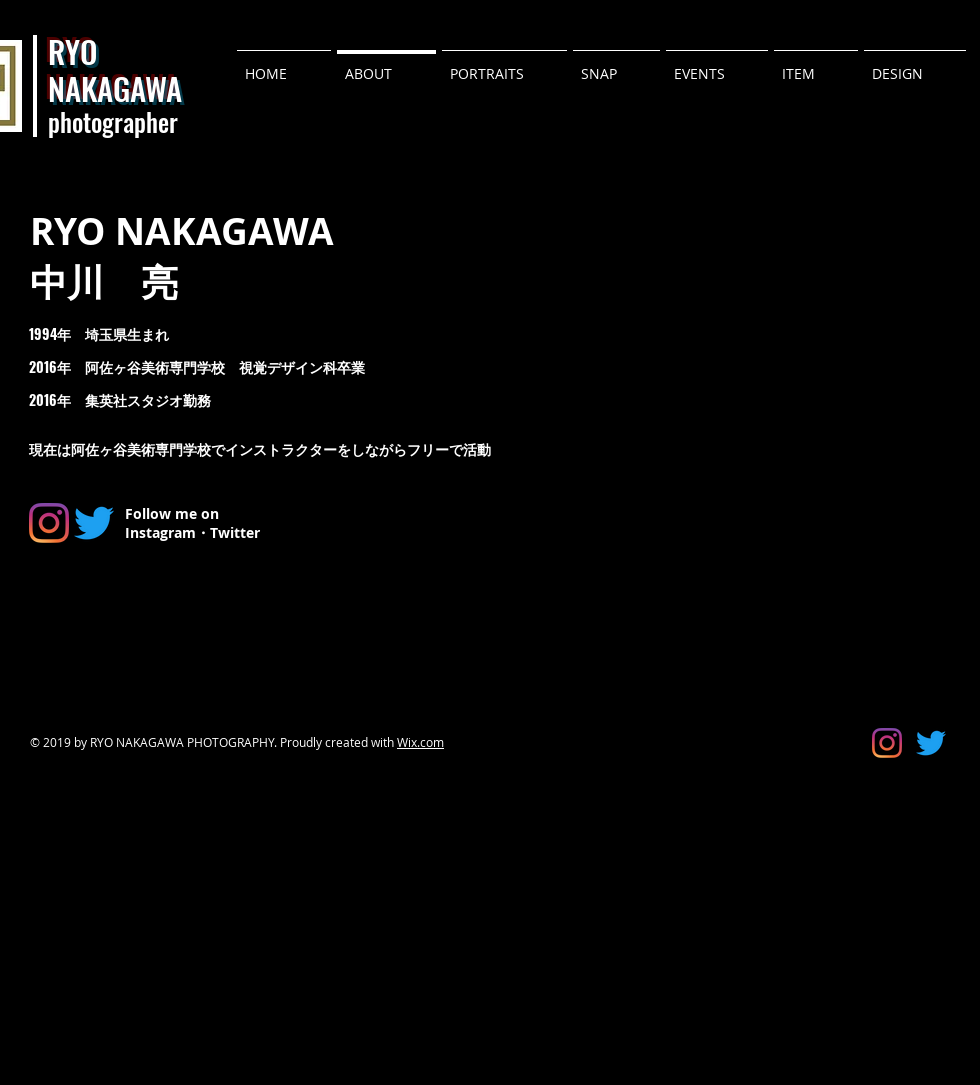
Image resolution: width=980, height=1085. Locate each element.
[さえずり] (94, 523)
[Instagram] (49, 523)
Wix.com (420, 742)
